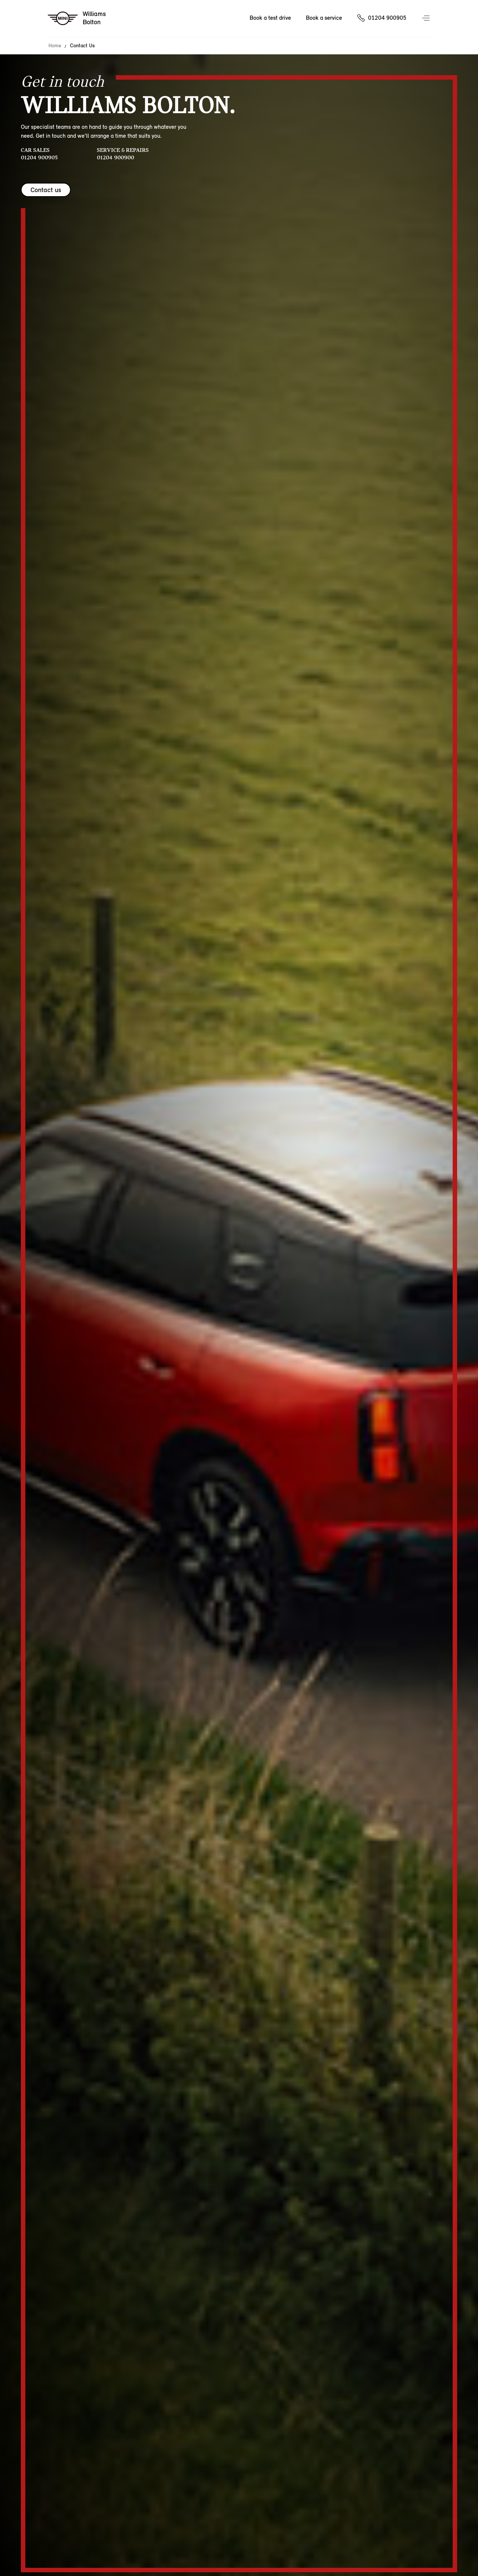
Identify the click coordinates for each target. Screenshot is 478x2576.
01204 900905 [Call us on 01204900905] (387, 17)
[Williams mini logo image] (77, 19)
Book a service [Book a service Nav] (324, 17)
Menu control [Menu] (426, 18)
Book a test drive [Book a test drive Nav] (270, 17)
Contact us (46, 190)
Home (54, 45)
